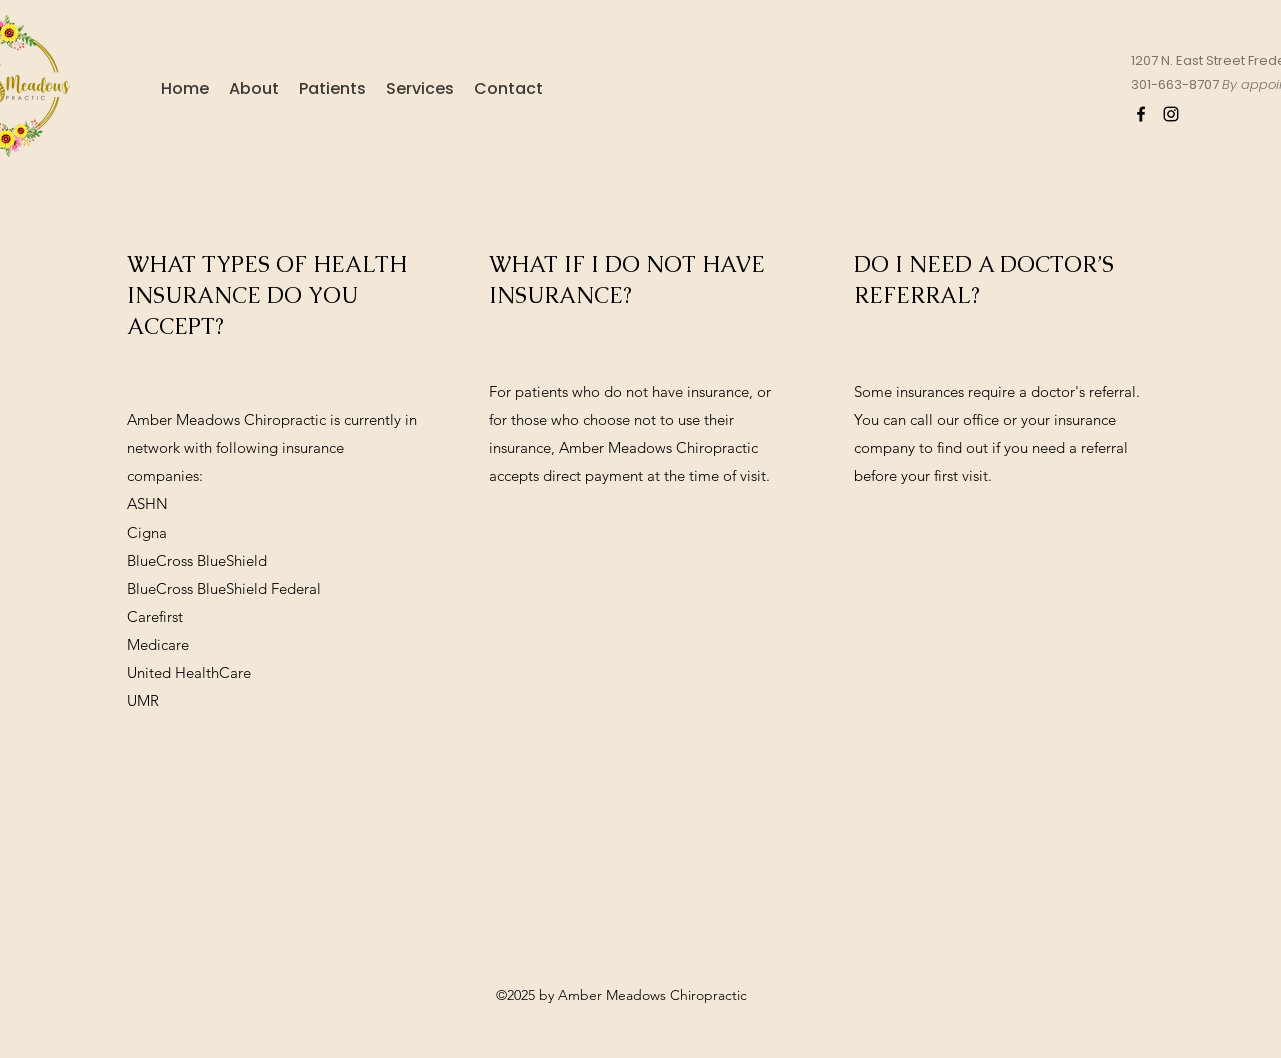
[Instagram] (1171, 114)
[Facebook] (1141, 114)
